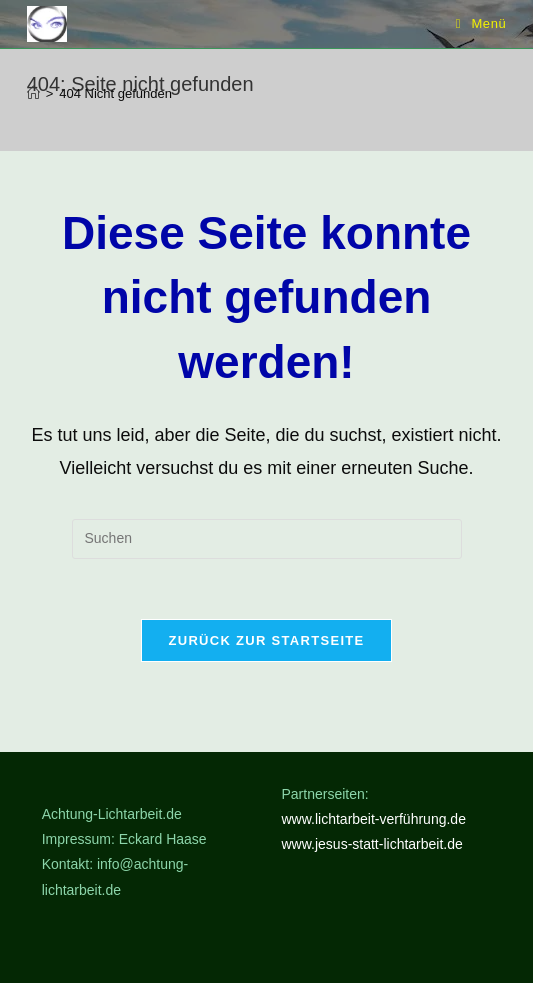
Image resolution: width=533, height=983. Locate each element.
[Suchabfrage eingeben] (267, 539)
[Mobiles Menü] (481, 23)
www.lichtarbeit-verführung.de (374, 819)
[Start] (33, 93)
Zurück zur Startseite (266, 640)
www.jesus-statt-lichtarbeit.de (372, 844)
